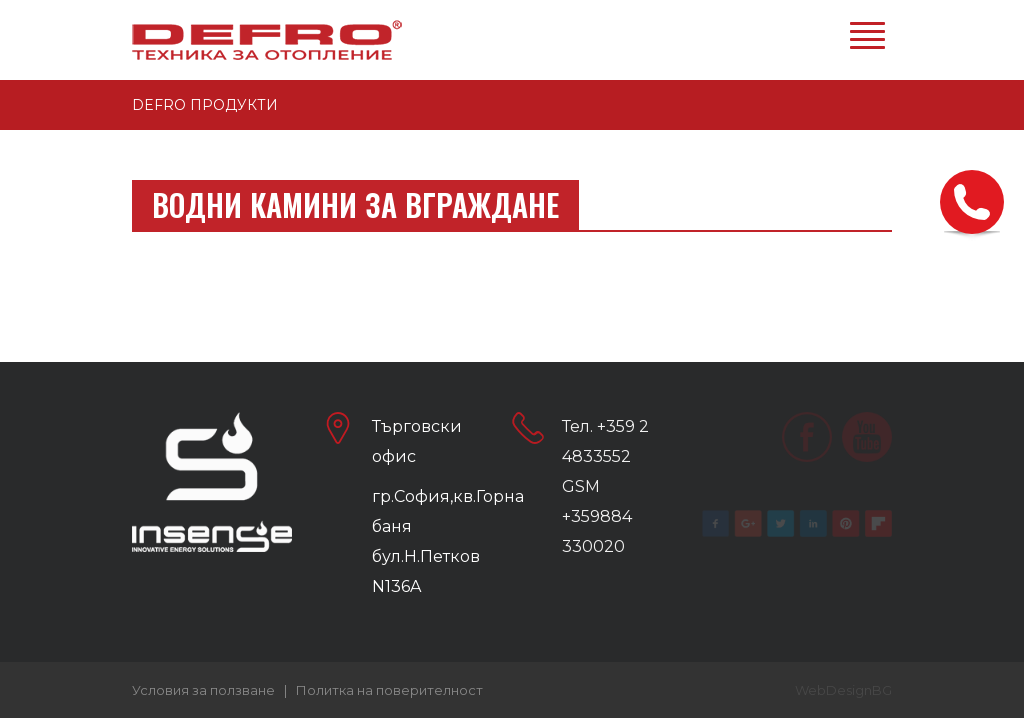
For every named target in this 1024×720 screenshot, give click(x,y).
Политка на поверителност (389, 690)
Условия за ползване (203, 690)
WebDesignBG (843, 690)
